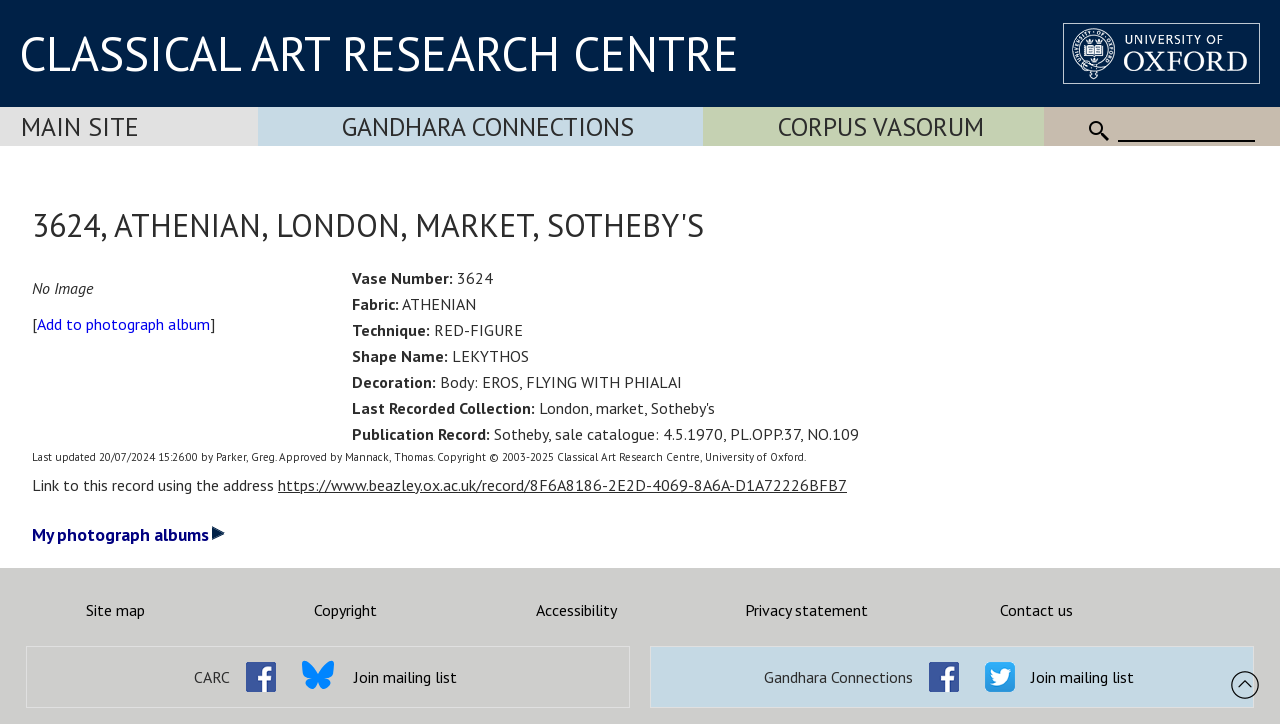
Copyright (345, 610)
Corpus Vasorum (881, 126)
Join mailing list (405, 677)
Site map (115, 610)
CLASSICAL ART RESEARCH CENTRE (379, 53)
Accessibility (576, 610)
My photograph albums (128, 534)
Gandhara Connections (488, 126)
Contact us (1036, 610)
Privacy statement (806, 610)
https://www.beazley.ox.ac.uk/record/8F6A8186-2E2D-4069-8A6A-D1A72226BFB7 (562, 485)
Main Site (80, 126)
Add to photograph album (123, 324)
